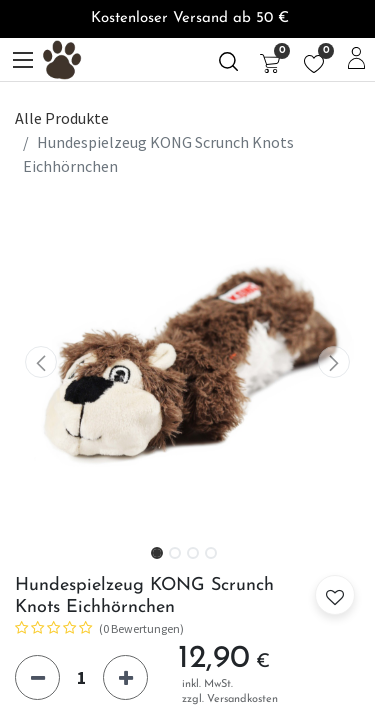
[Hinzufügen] (125, 677)
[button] (41, 362)
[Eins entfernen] (37, 677)
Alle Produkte (62, 118)
